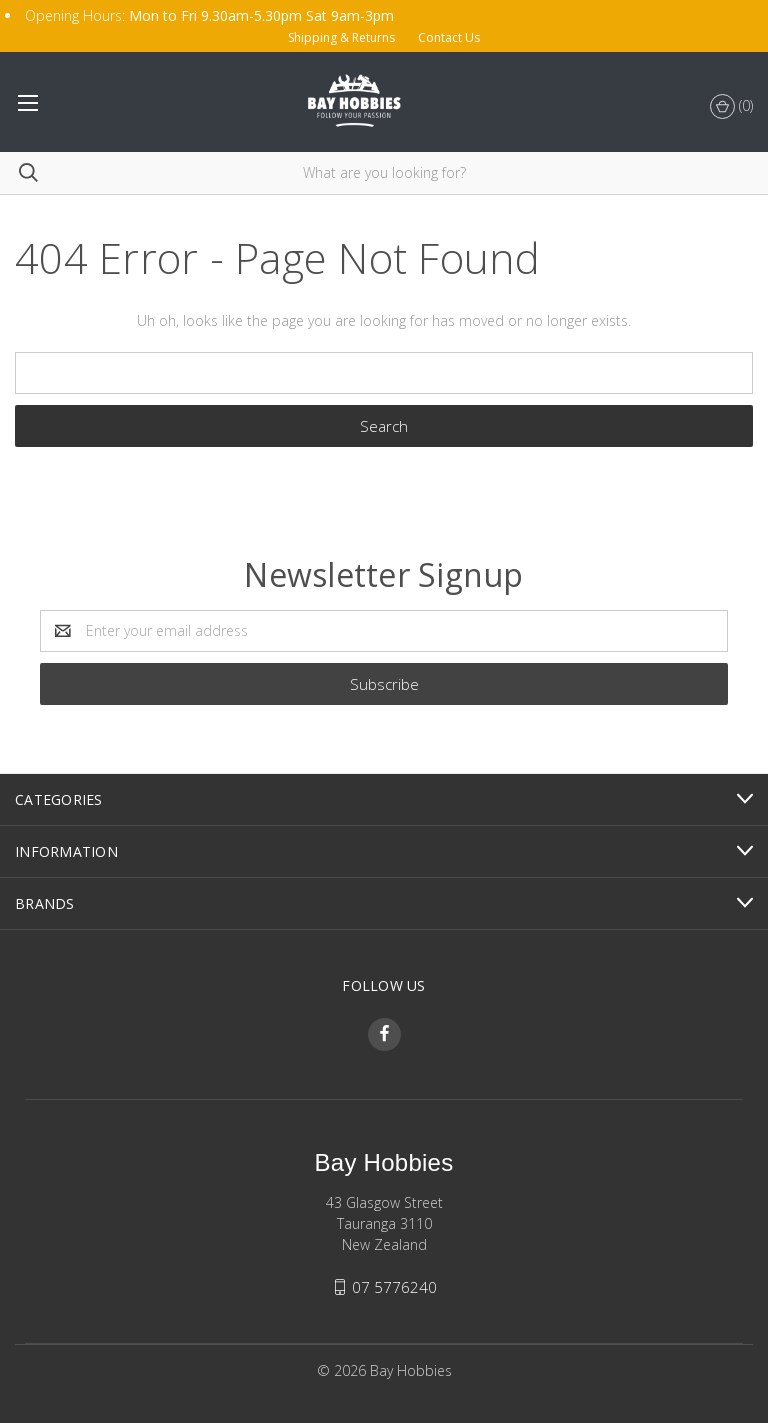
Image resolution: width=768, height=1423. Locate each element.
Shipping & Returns (341, 37)
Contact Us (449, 37)
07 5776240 (394, 1287)
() (731, 107)
